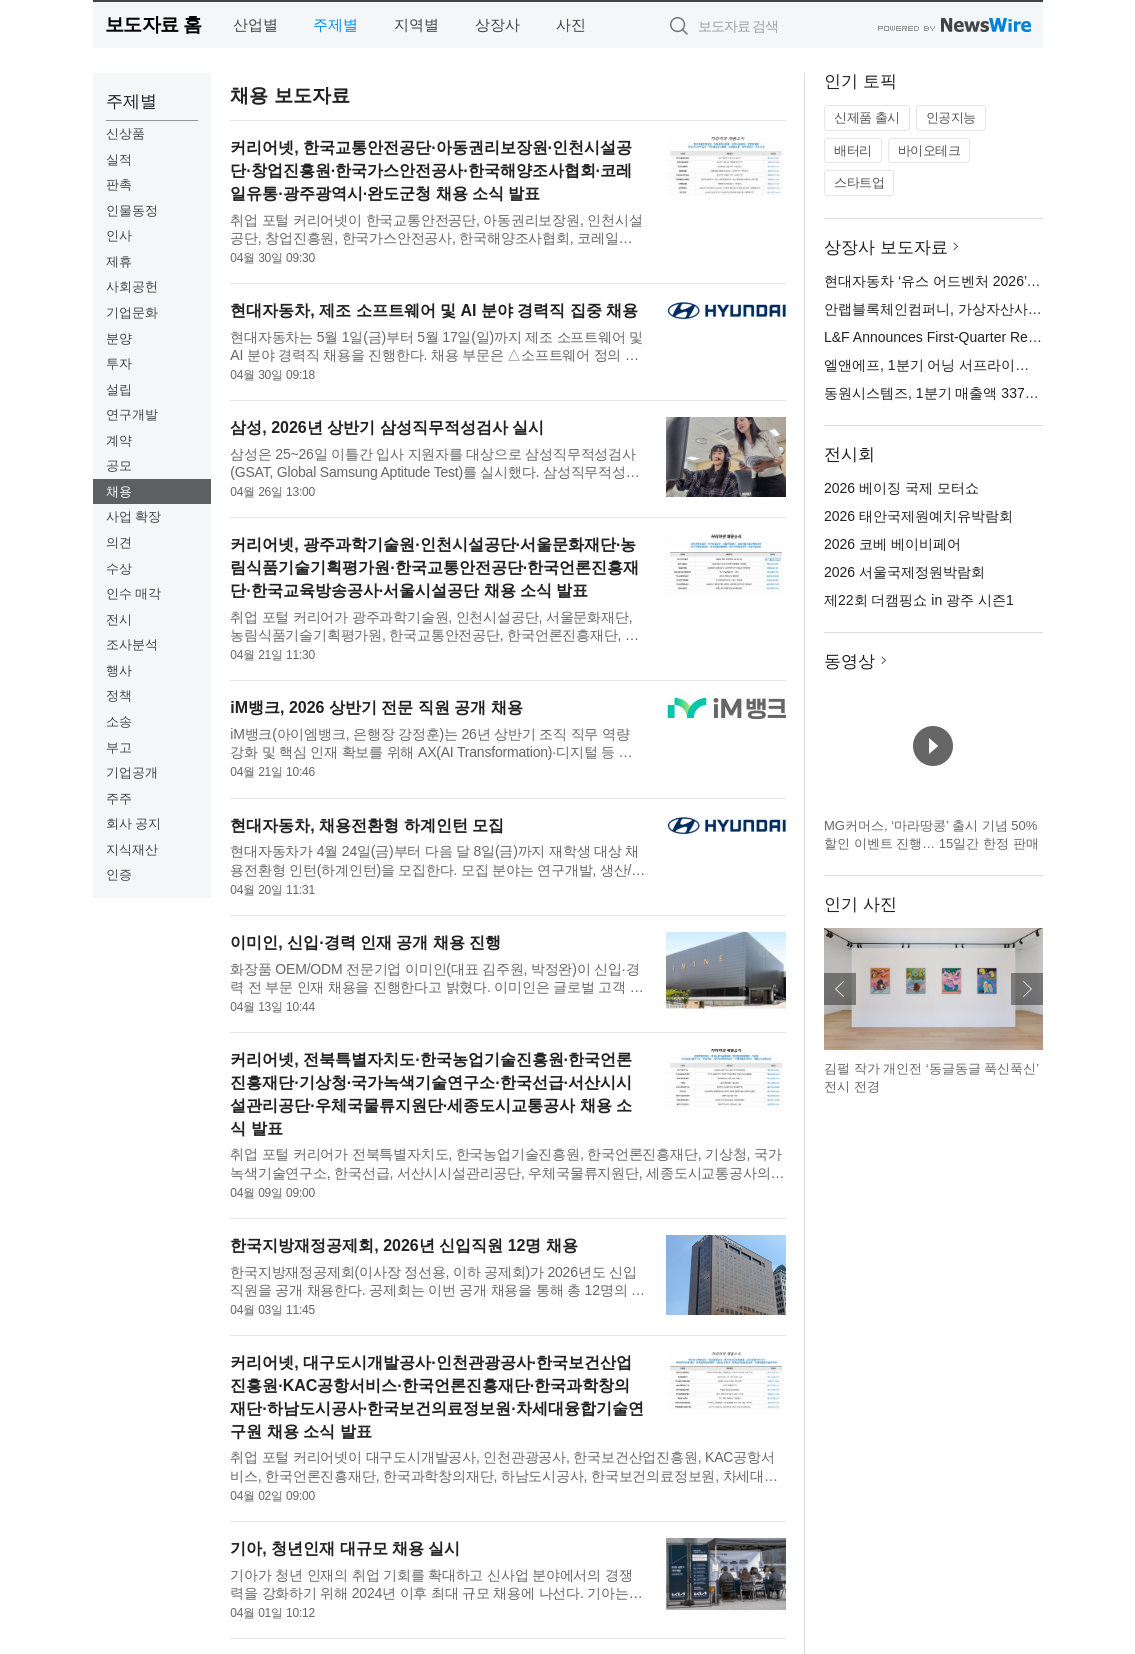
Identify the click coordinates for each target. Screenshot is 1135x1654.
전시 (119, 619)
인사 (119, 235)
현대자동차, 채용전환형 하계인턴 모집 (367, 825)
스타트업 (859, 182)
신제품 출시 (867, 117)
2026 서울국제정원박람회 (904, 572)
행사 (119, 670)
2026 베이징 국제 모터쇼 (901, 488)
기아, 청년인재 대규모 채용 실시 (345, 1548)
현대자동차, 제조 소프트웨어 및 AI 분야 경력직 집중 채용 (434, 310)
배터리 (853, 150)
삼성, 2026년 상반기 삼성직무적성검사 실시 (387, 427)
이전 (840, 989)
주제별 (335, 24)
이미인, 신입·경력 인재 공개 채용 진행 (365, 942)
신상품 (125, 133)
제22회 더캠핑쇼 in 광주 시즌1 (919, 600)
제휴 (119, 261)
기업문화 (132, 312)
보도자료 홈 (153, 24)
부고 (119, 747)
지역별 (416, 24)
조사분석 (132, 644)
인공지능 (951, 117)
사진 (571, 24)
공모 (119, 465)
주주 (119, 798)
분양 (119, 338)
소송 (119, 721)
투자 (119, 363)
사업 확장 (134, 516)
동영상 (849, 661)
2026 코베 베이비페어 (892, 544)
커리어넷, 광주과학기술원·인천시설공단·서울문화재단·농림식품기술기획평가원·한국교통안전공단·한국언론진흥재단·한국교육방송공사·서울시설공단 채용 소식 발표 (434, 567)
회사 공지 (134, 823)
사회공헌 (132, 286)
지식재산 (132, 849)
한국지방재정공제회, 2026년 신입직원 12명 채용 (404, 1245)
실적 (119, 159)
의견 (119, 542)
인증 (119, 874)
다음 (1027, 989)
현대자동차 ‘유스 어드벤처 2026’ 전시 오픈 (957, 281)
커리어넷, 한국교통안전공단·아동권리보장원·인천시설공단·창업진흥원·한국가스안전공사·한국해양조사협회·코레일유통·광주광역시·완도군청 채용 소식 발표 (431, 170)
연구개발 (132, 414)
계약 (119, 440)
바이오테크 (929, 150)
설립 (119, 389)
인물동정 (132, 210)
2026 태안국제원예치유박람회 (918, 516)
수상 (119, 568)
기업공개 (132, 772)
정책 (119, 695)
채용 (119, 491)
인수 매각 (134, 593)
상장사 (497, 24)
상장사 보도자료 (886, 247)
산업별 (255, 24)
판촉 (119, 184)
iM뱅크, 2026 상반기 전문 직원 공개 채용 (376, 707)
